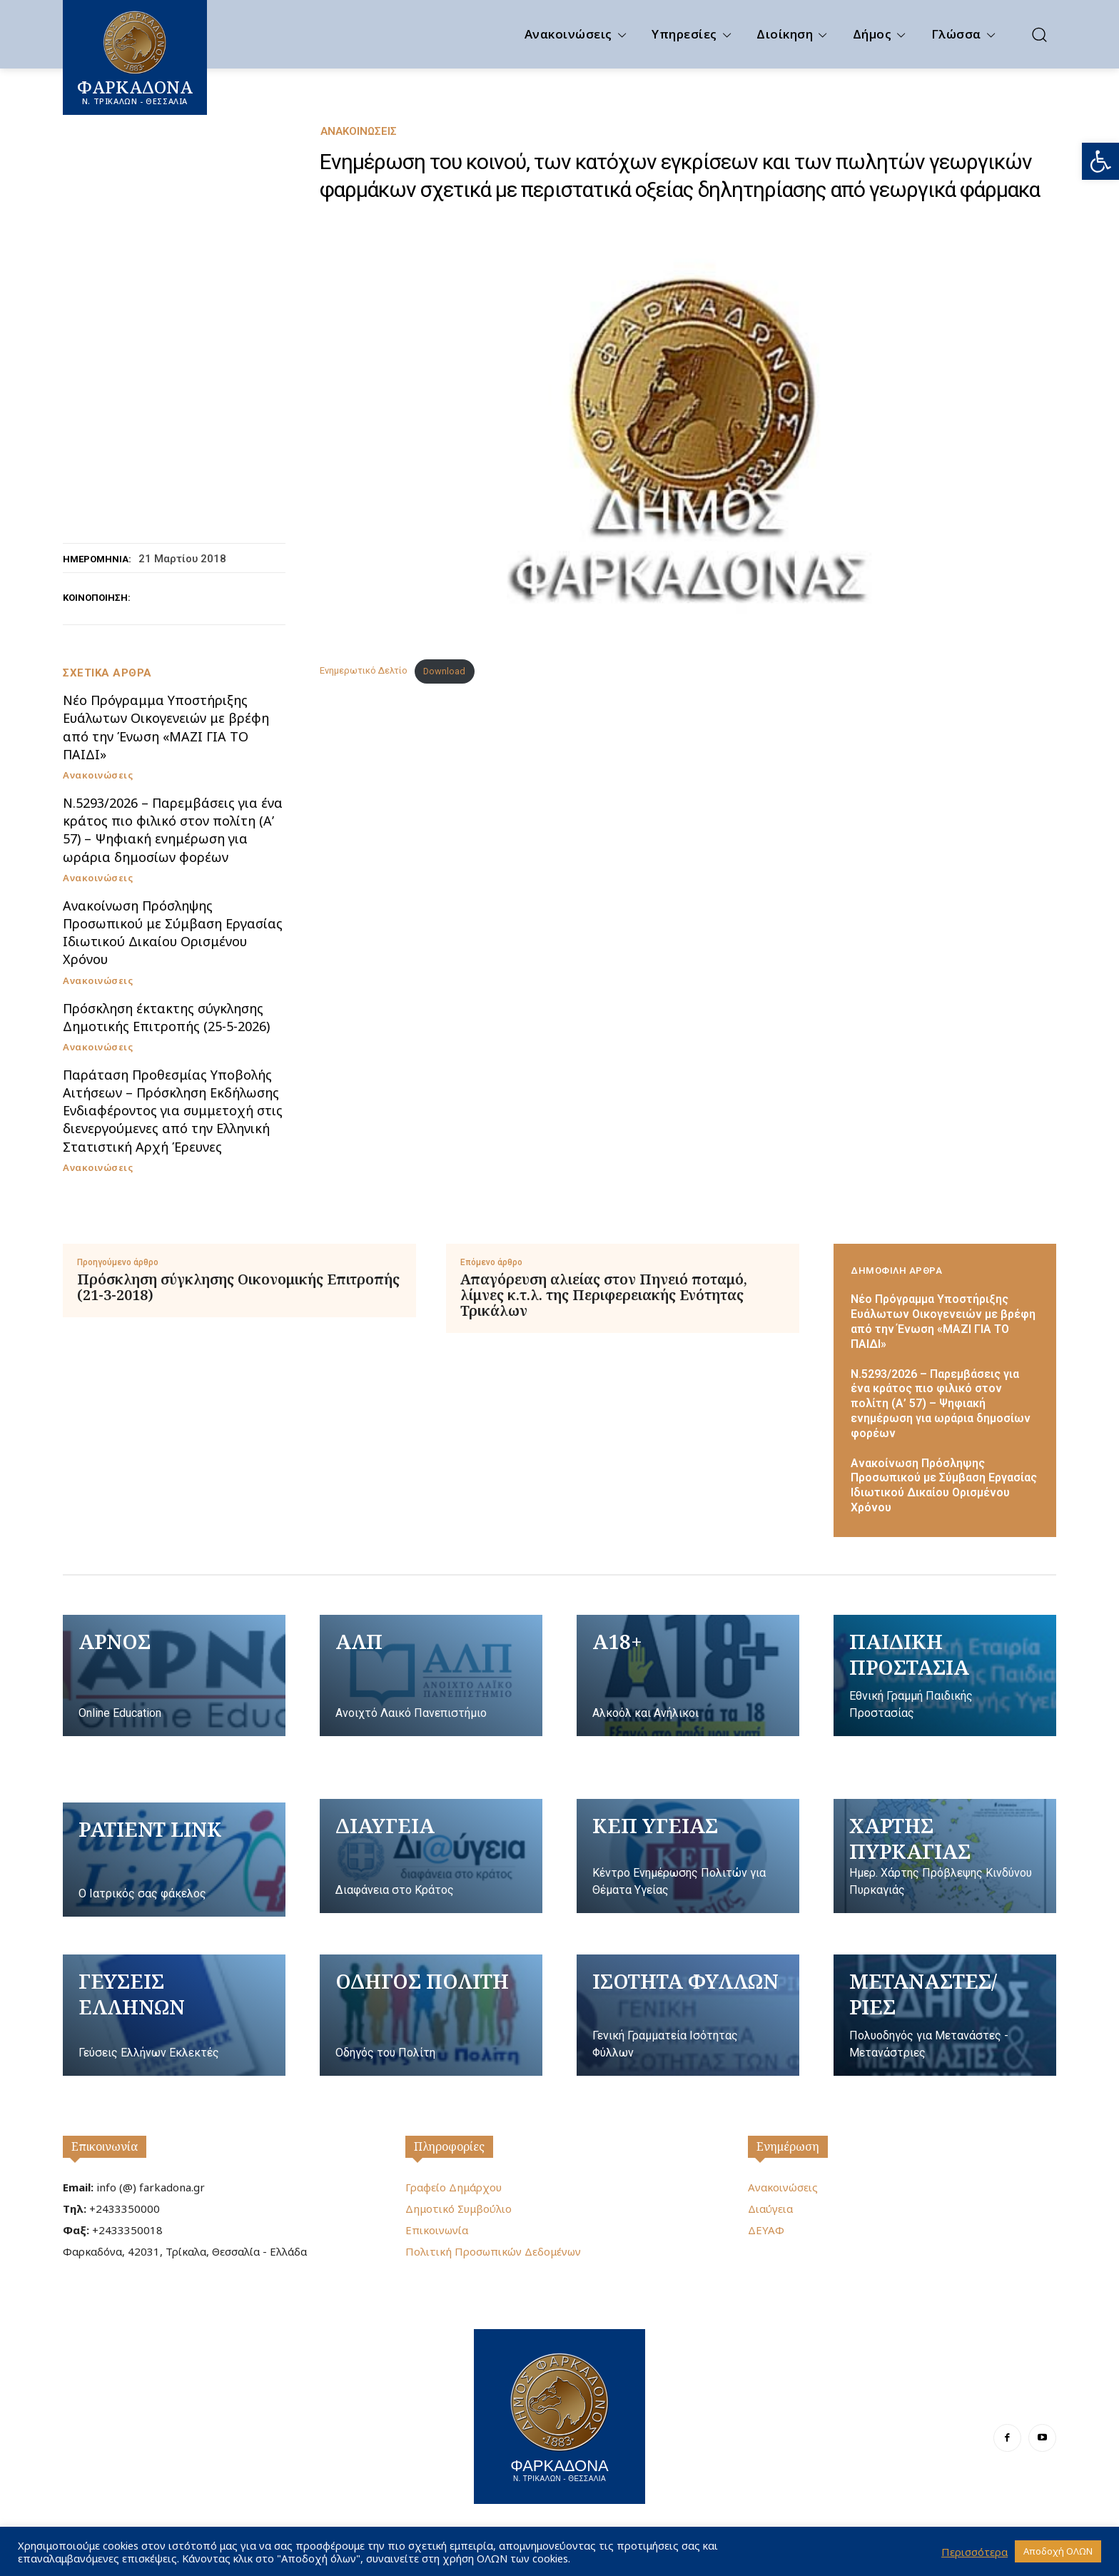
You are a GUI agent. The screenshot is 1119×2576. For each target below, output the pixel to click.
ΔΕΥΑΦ (766, 2230)
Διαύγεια (770, 2208)
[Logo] (559, 2415)
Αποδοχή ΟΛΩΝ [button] (1058, 2551)
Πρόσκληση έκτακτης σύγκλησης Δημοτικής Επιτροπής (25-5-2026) (166, 1017)
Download (444, 671)
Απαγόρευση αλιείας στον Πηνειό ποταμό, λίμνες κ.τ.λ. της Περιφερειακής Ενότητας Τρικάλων (603, 1295)
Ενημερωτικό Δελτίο (363, 671)
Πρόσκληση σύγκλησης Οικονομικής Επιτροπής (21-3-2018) (238, 1287)
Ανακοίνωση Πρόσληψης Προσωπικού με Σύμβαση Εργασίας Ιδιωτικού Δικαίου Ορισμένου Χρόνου (173, 932)
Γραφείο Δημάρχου (453, 2187)
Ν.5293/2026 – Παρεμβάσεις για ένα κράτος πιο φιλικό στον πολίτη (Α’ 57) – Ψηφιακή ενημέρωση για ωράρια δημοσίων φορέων (173, 830)
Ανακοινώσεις (358, 131)
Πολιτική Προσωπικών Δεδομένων (493, 2251)
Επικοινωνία (104, 2146)
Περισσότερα (974, 2551)
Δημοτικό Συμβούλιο (458, 2208)
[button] (1100, 161)
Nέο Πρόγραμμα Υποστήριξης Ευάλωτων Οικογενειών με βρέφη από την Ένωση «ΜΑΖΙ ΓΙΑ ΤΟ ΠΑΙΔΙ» (166, 727)
